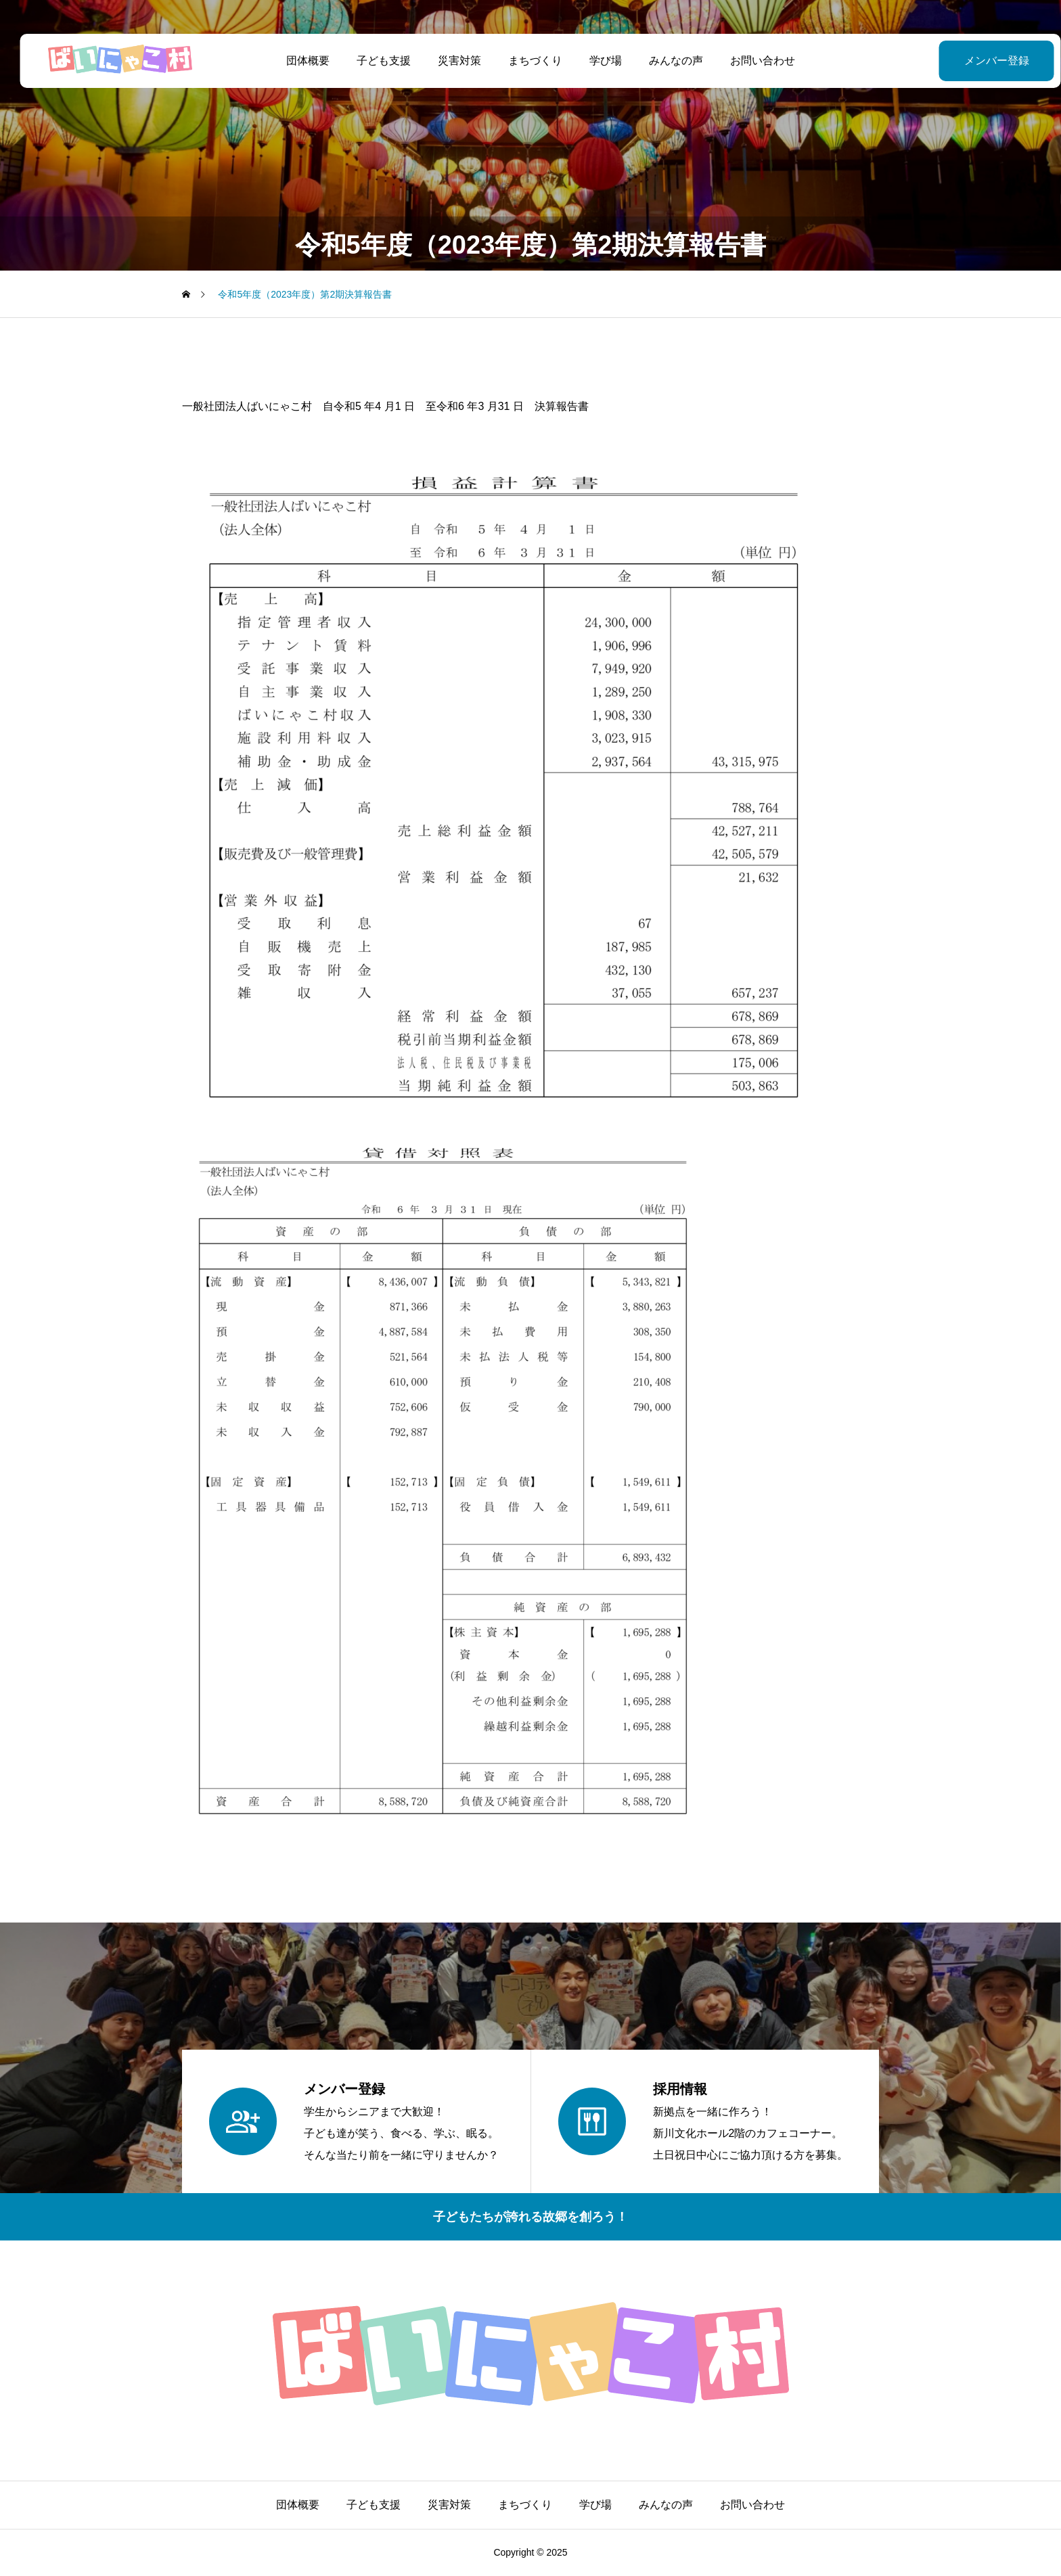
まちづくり (525, 60)
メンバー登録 (962, 60)
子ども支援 (373, 60)
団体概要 (297, 60)
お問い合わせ (752, 60)
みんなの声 (666, 60)
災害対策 (449, 60)
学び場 (595, 60)
